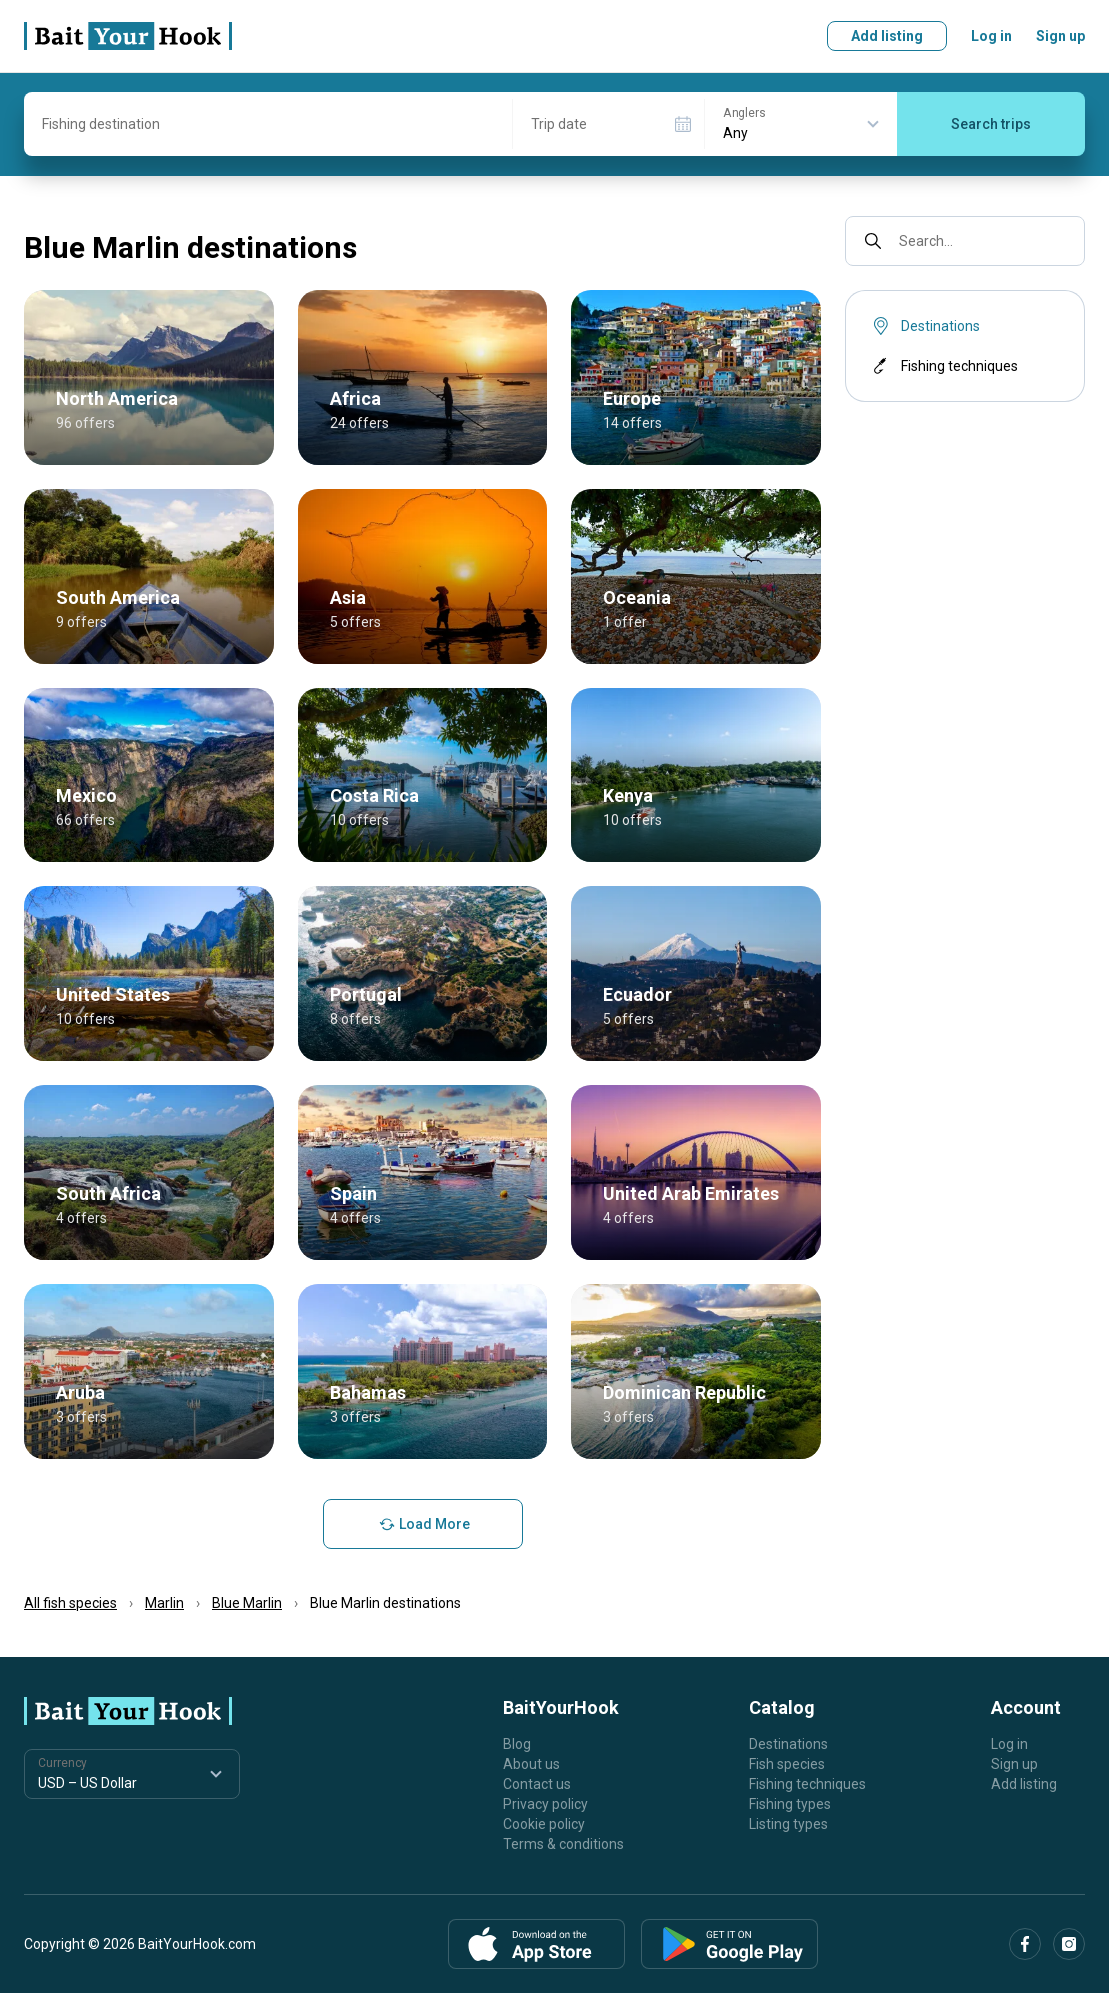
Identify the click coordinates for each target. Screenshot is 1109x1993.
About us (531, 1764)
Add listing (887, 36)
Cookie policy (544, 1824)
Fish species (787, 1764)
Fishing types (790, 1804)
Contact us (537, 1784)
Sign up (1060, 36)
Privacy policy (545, 1804)
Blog (517, 1744)
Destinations (788, 1744)
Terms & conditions (563, 1844)
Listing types (788, 1824)
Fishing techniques (943, 366)
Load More (422, 1524)
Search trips (991, 124)
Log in (991, 36)
